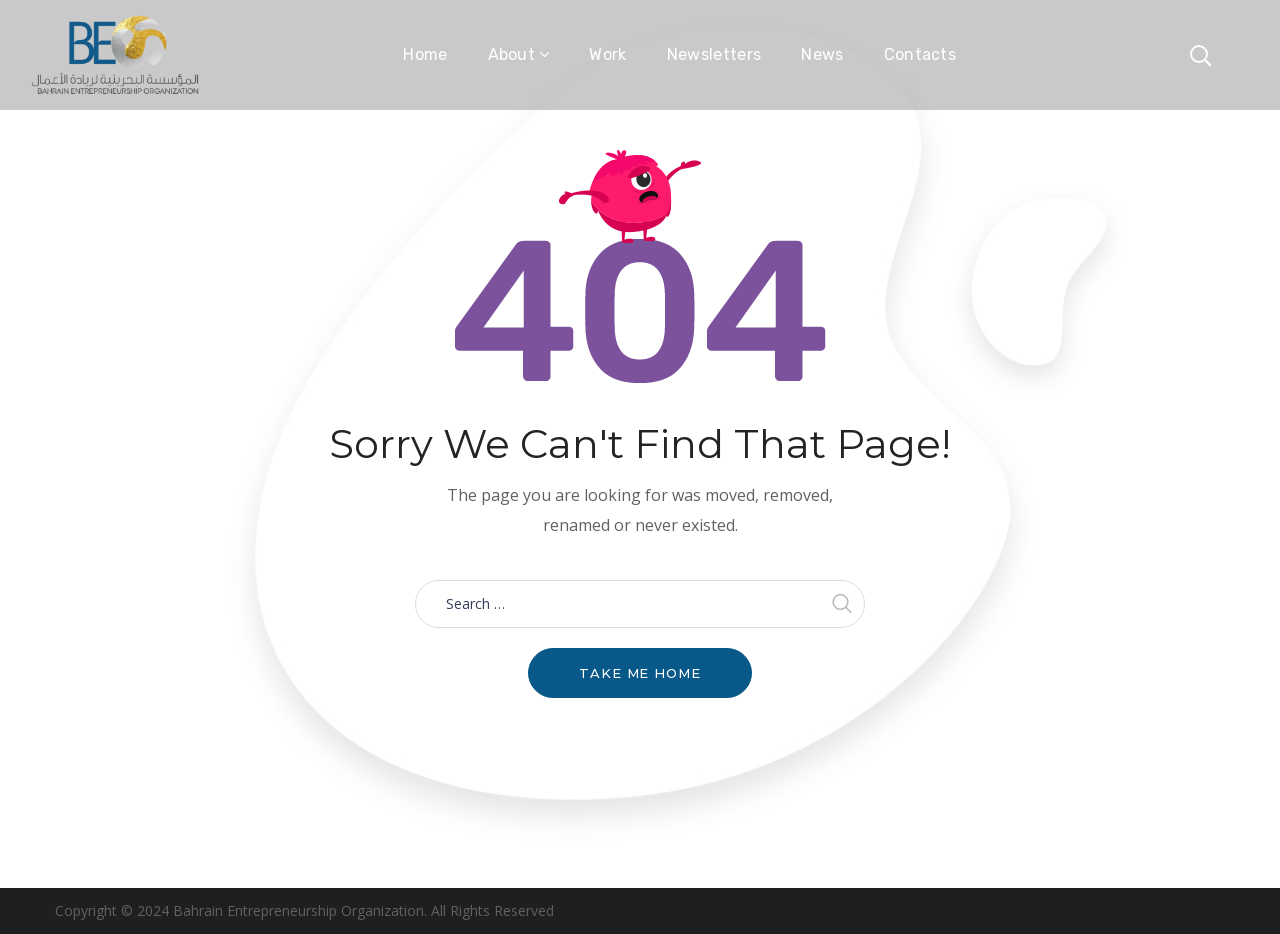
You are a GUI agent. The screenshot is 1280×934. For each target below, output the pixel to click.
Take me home (640, 673)
